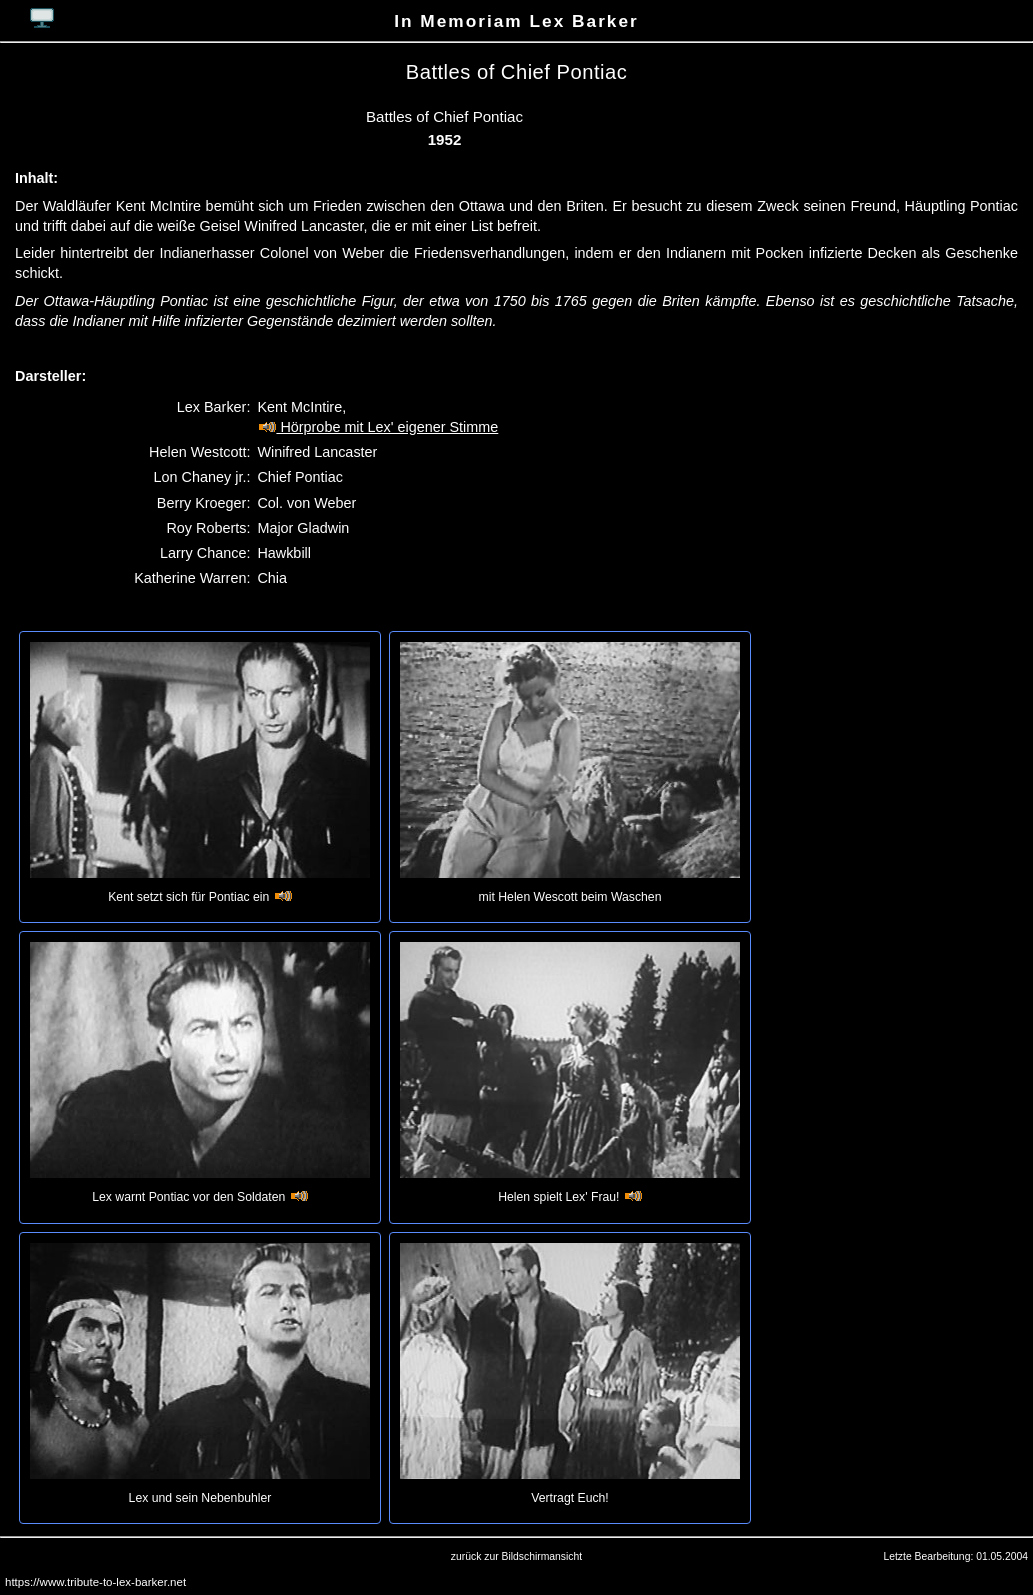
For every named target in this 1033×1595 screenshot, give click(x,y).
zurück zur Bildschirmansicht (516, 1556)
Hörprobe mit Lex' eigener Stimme (377, 427)
